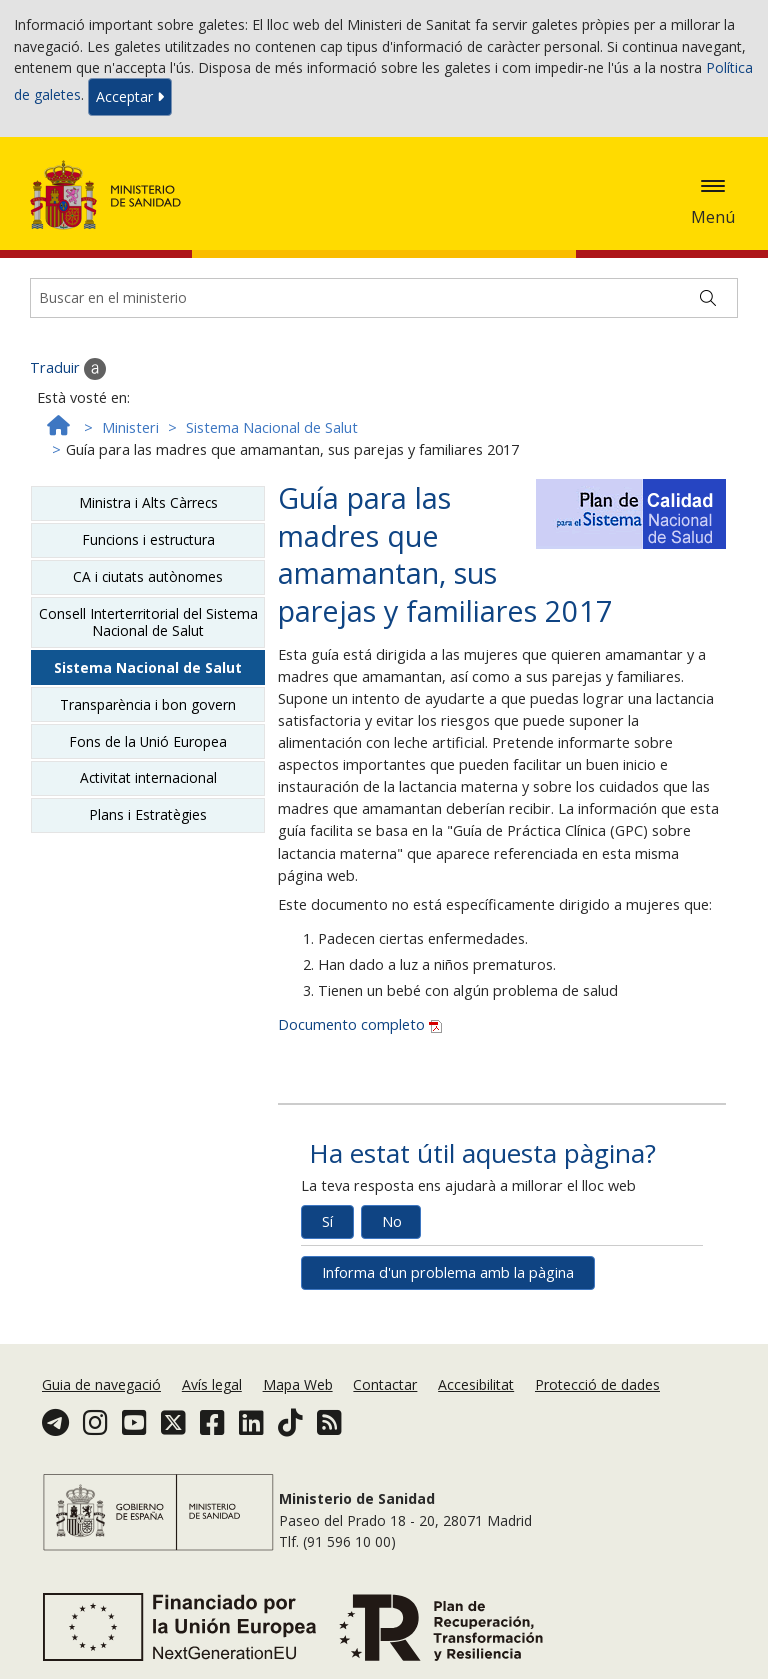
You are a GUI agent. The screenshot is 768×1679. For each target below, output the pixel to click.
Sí (327, 1221)
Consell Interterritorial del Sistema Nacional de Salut (148, 621)
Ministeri (130, 427)
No (392, 1221)
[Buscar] (708, 298)
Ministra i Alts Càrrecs (148, 502)
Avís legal (212, 1384)
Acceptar (130, 96)
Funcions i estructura (148, 539)
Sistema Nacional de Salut (272, 427)
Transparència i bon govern (148, 704)
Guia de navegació (101, 1384)
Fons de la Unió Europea (148, 741)
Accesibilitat (476, 1384)
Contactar (385, 1384)
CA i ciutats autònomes (148, 576)
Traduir (68, 369)
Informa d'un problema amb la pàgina (448, 1272)
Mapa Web (298, 1384)
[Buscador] (384, 298)
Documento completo (360, 1024)
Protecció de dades (597, 1384)
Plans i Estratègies (148, 814)
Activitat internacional (148, 777)
